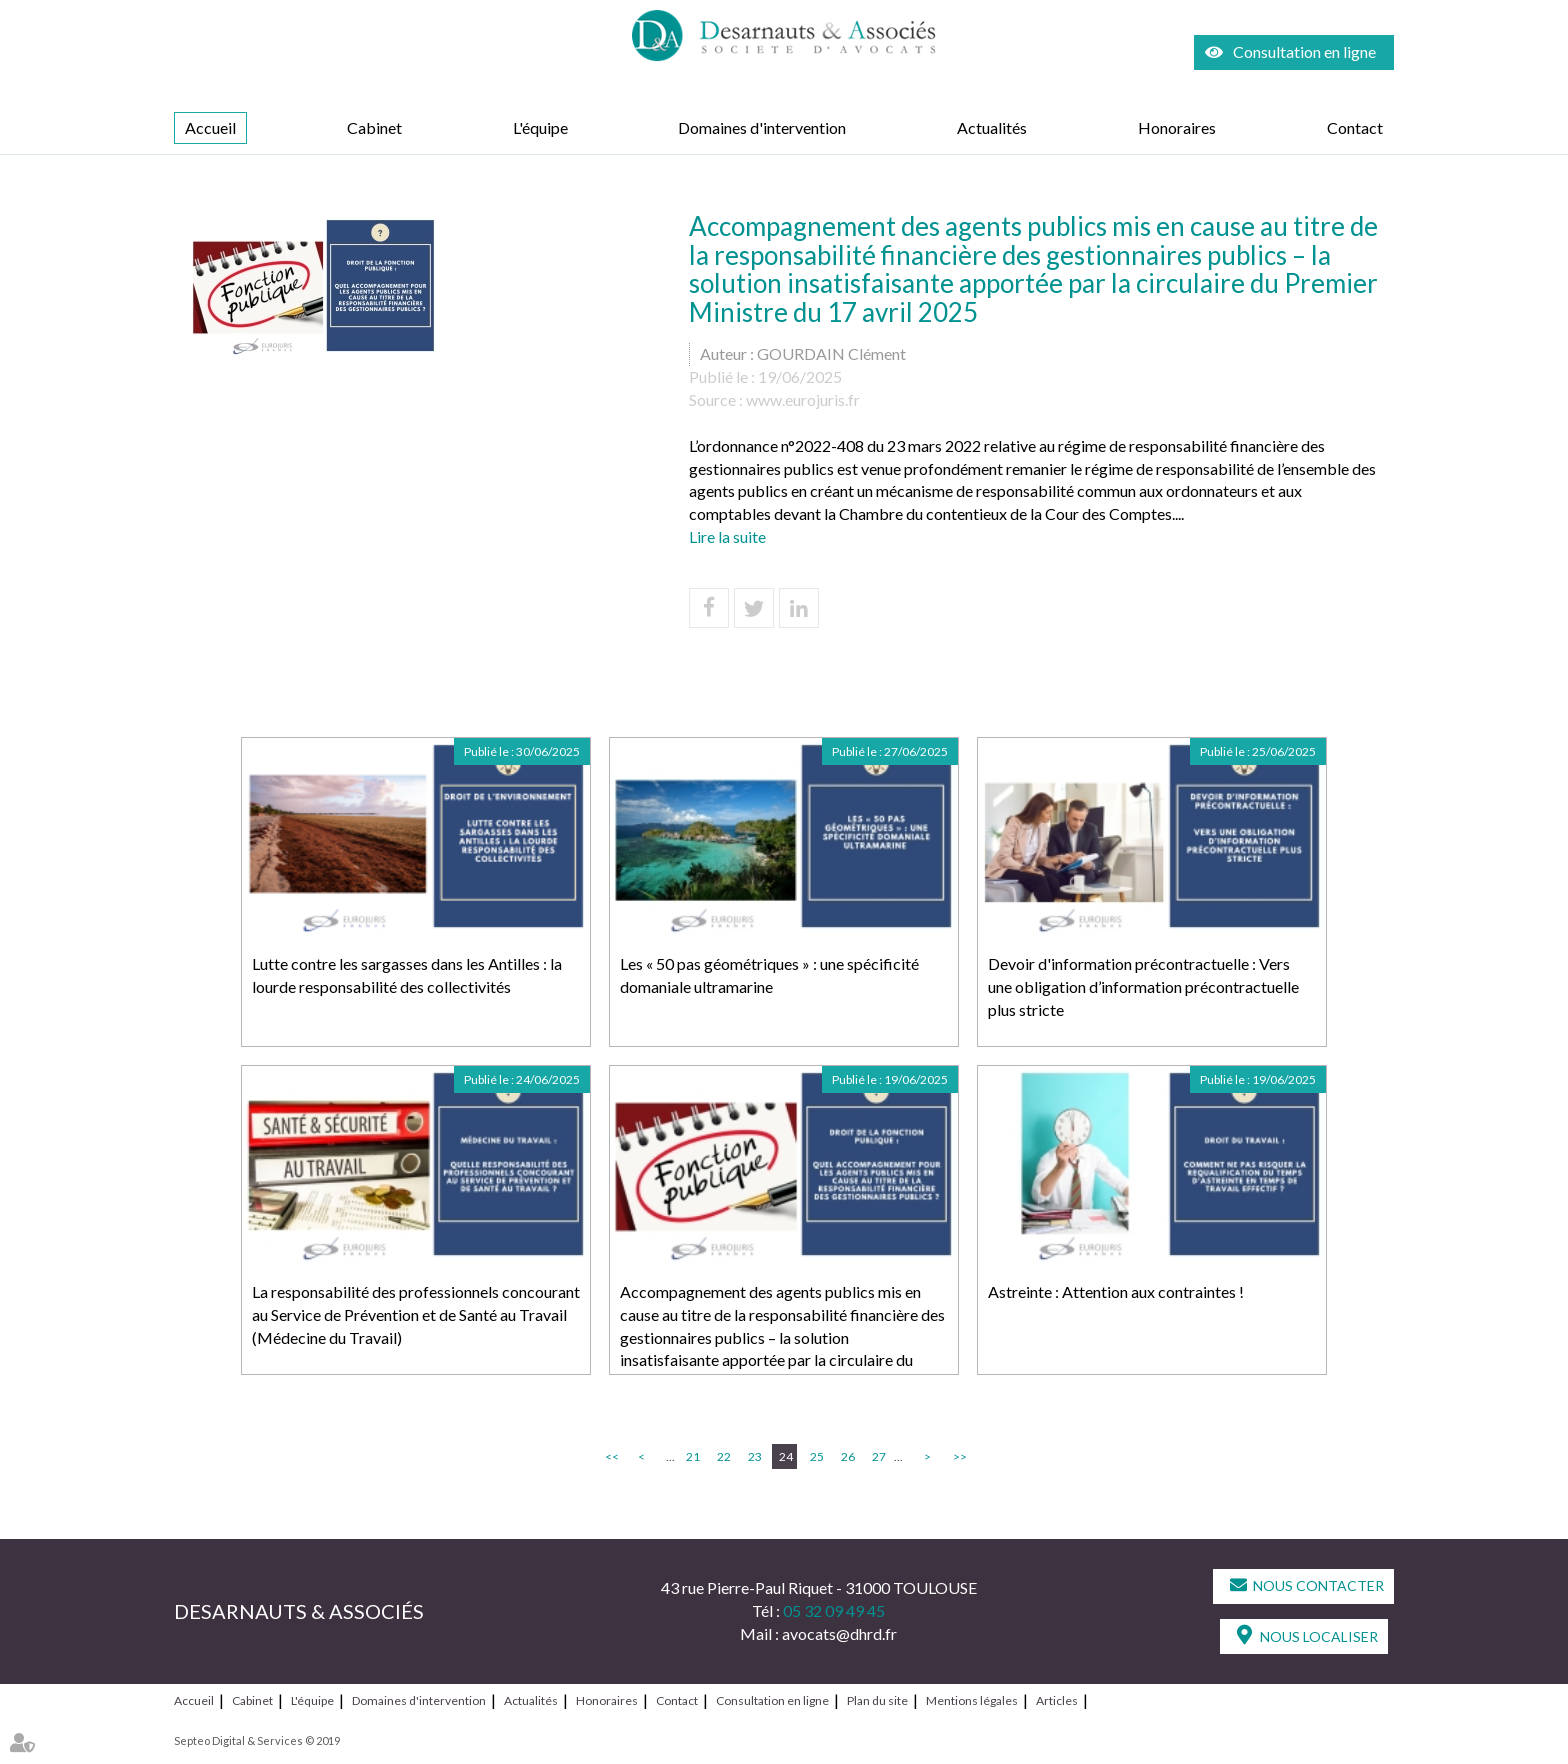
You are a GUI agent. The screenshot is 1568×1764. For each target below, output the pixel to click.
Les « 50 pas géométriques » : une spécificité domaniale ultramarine (769, 975)
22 (724, 1456)
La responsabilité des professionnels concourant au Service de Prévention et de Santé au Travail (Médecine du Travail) (416, 1314)
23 (755, 1456)
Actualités (992, 127)
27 (879, 1456)
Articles (1057, 1700)
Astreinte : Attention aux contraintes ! (1116, 1291)
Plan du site (877, 1700)
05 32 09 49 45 (834, 1610)
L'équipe (540, 127)
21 (693, 1456)
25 (817, 1456)
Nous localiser (1319, 1636)
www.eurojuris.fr (803, 399)
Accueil (210, 127)
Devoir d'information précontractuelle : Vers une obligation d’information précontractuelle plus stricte (1143, 986)
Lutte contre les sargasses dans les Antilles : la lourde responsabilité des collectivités (407, 975)
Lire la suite (727, 536)
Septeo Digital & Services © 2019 (257, 1740)
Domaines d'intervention (762, 127)
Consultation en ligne (1304, 51)
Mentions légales (972, 1700)
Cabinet (374, 127)
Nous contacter (1318, 1585)
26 (848, 1456)
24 (786, 1456)
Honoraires (1177, 127)
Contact (1355, 127)
